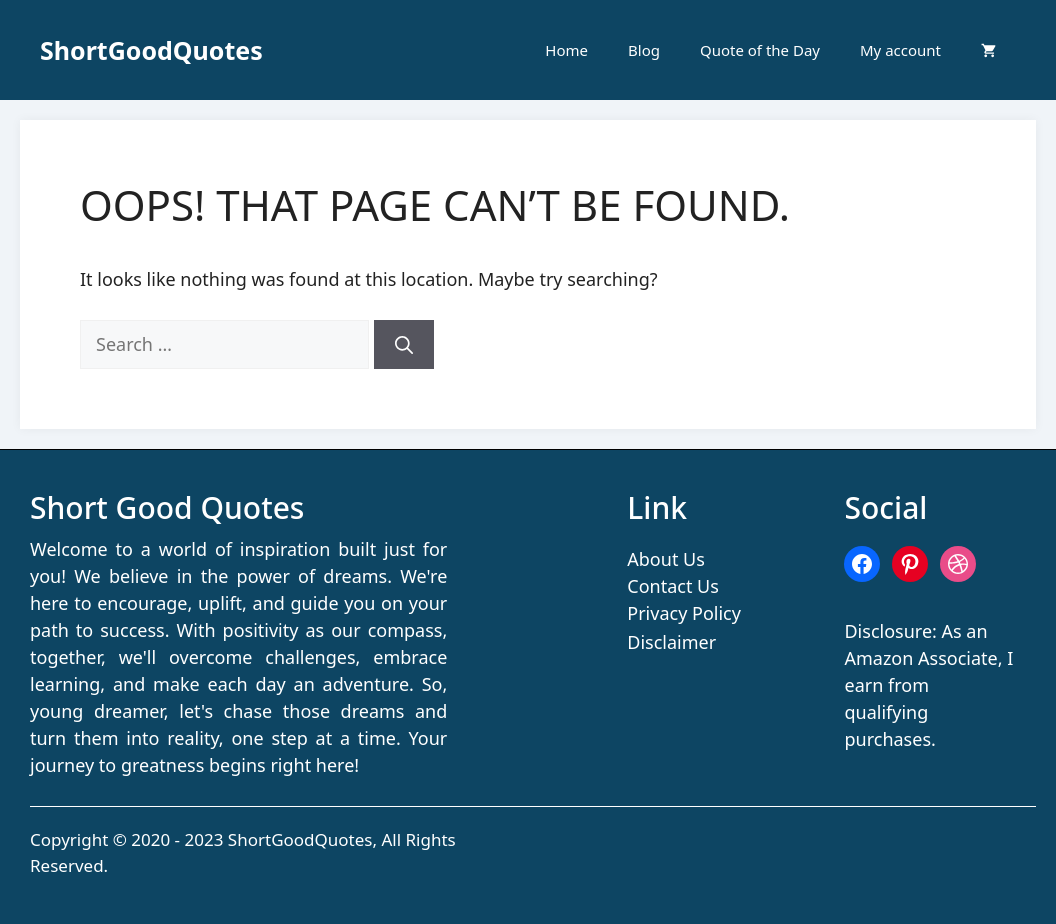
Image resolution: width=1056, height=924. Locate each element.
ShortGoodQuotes (151, 50)
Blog (644, 50)
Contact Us (673, 586)
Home (566, 50)
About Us (666, 559)
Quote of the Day (760, 50)
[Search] (404, 344)
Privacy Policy (684, 613)
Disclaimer (671, 642)
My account (900, 50)
